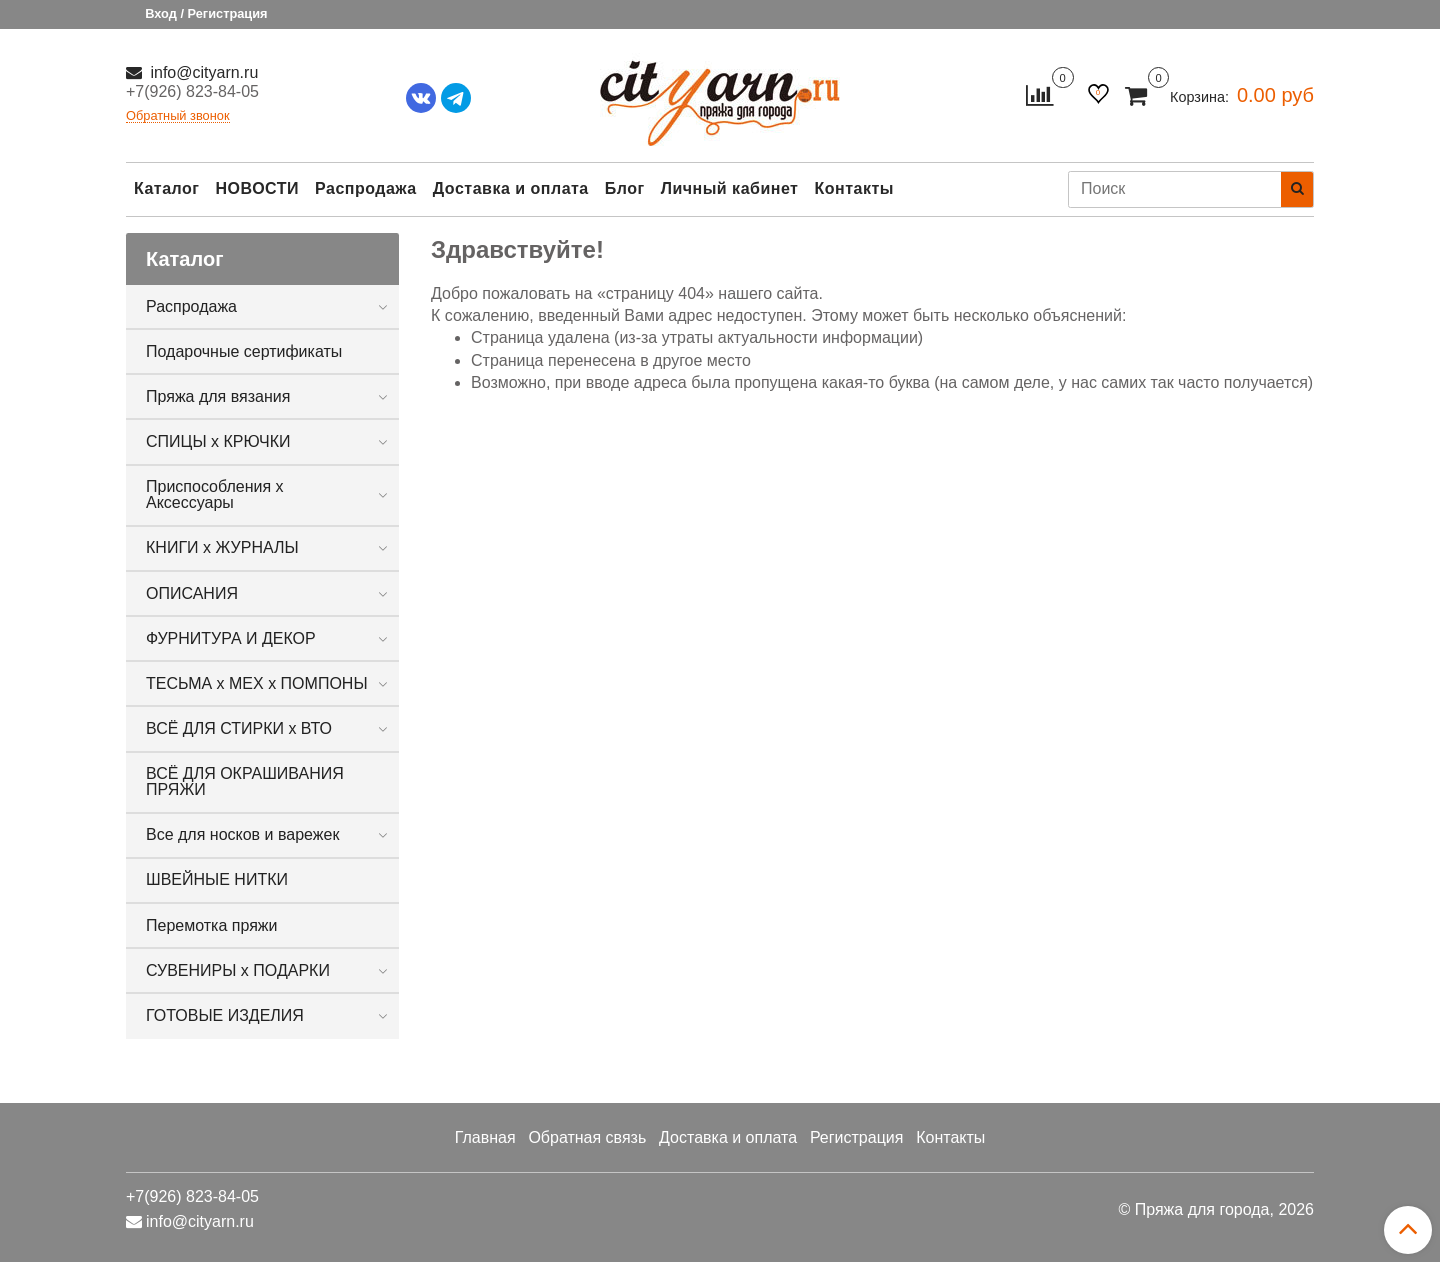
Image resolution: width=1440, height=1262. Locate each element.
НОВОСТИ (257, 188)
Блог (625, 188)
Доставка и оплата (511, 188)
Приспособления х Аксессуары (215, 494)
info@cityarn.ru (202, 72)
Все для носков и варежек (242, 834)
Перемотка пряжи (211, 925)
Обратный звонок (178, 116)
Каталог (166, 188)
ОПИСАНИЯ (192, 593)
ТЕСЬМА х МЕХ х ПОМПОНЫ (257, 683)
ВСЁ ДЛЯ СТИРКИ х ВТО (239, 728)
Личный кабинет (730, 188)
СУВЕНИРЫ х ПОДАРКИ (238, 970)
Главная (485, 1137)
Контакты (853, 188)
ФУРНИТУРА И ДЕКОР (231, 638)
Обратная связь (587, 1137)
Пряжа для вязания (218, 396)
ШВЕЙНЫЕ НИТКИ (217, 879)
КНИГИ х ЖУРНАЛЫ (222, 547)
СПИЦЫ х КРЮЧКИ (218, 441)
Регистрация (857, 1137)
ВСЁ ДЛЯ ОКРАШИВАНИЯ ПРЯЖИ (245, 781)
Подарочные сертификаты (244, 351)
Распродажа (366, 188)
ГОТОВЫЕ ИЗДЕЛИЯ (225, 1015)
